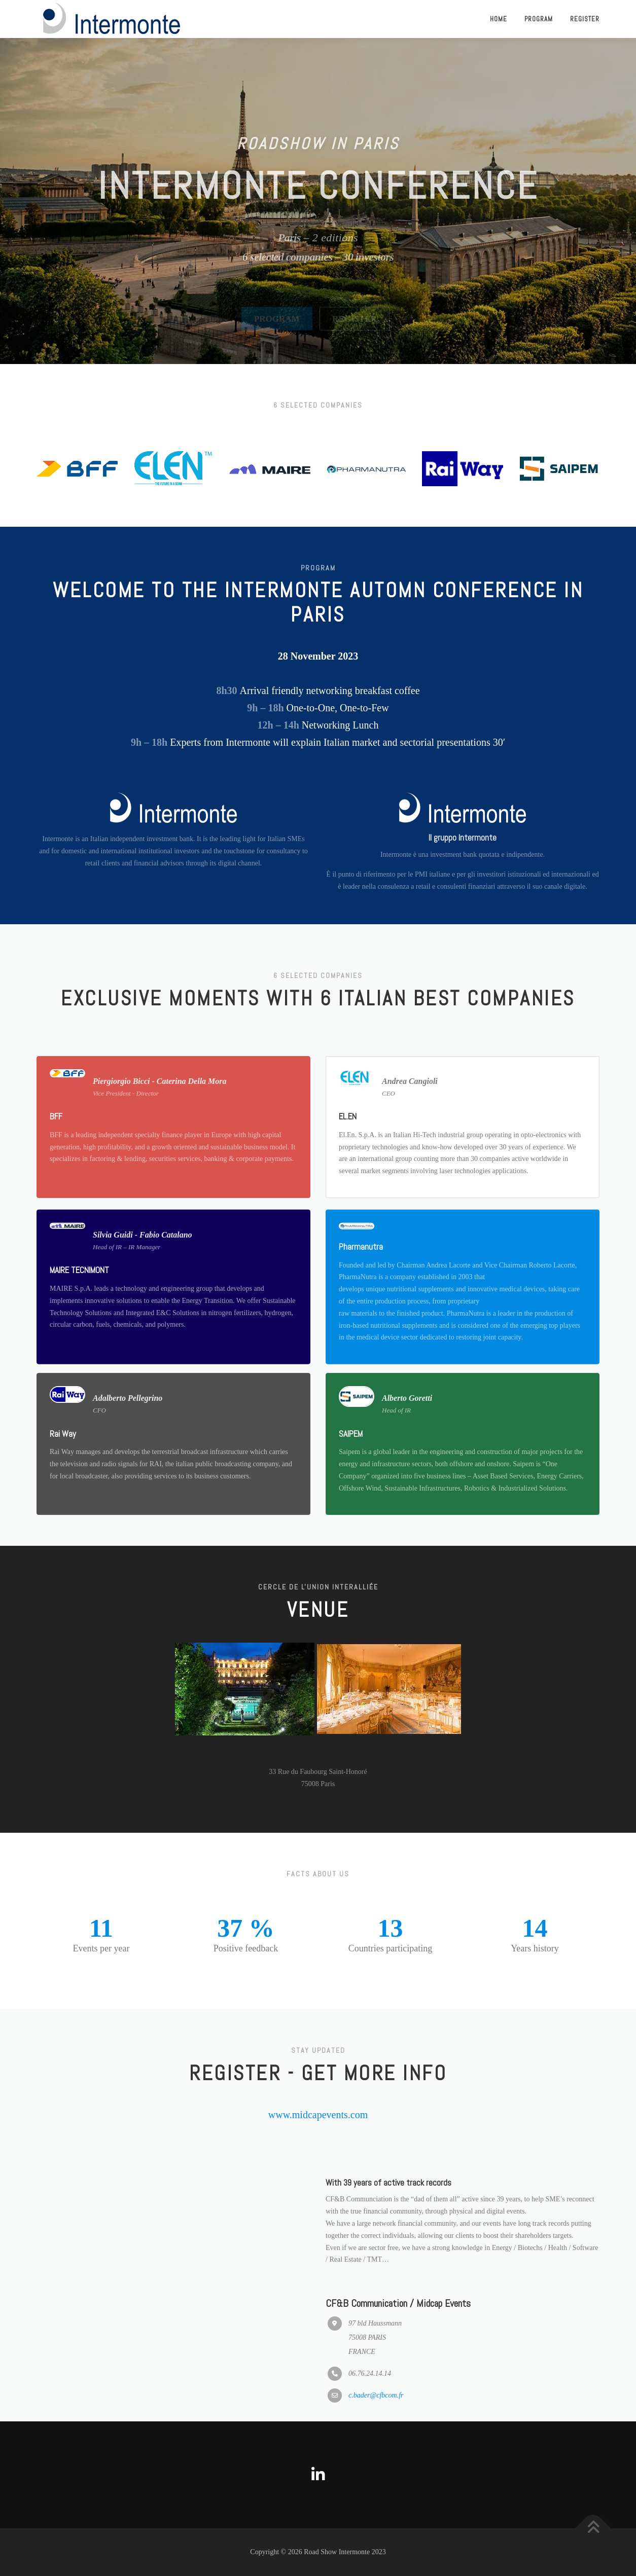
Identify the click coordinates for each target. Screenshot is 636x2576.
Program (538, 19)
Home (498, 19)
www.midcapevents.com (318, 2114)
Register (584, 19)
